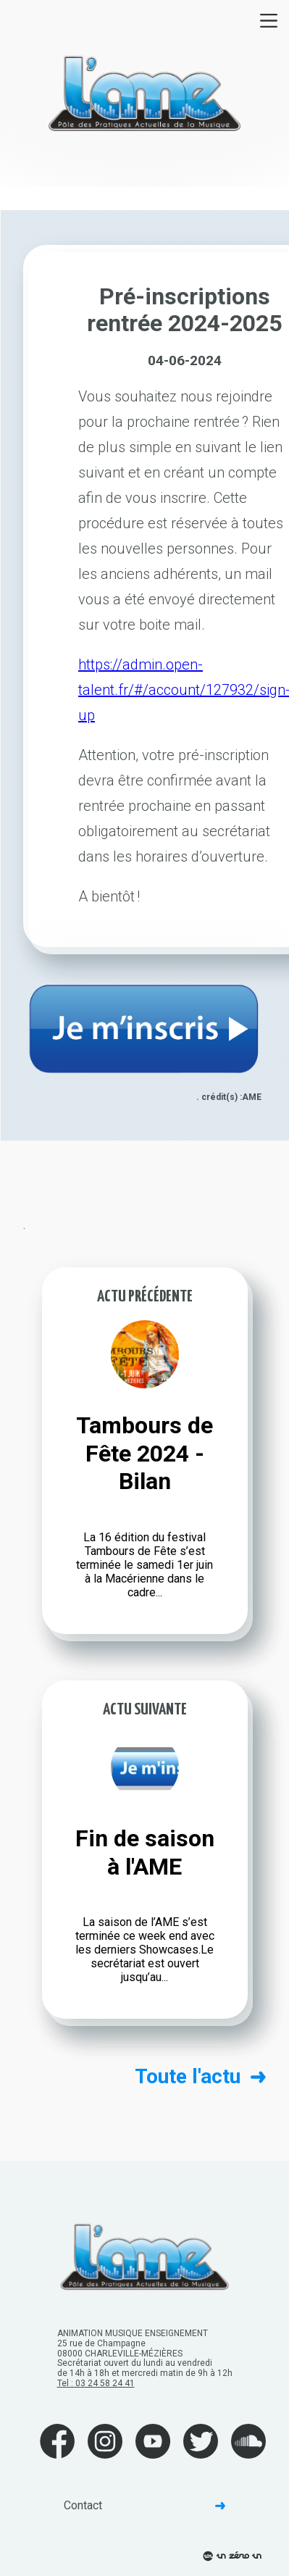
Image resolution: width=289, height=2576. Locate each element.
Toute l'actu (200, 2076)
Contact (145, 2505)
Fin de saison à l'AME (144, 1852)
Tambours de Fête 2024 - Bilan (144, 1453)
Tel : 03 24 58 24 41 (96, 2383)
